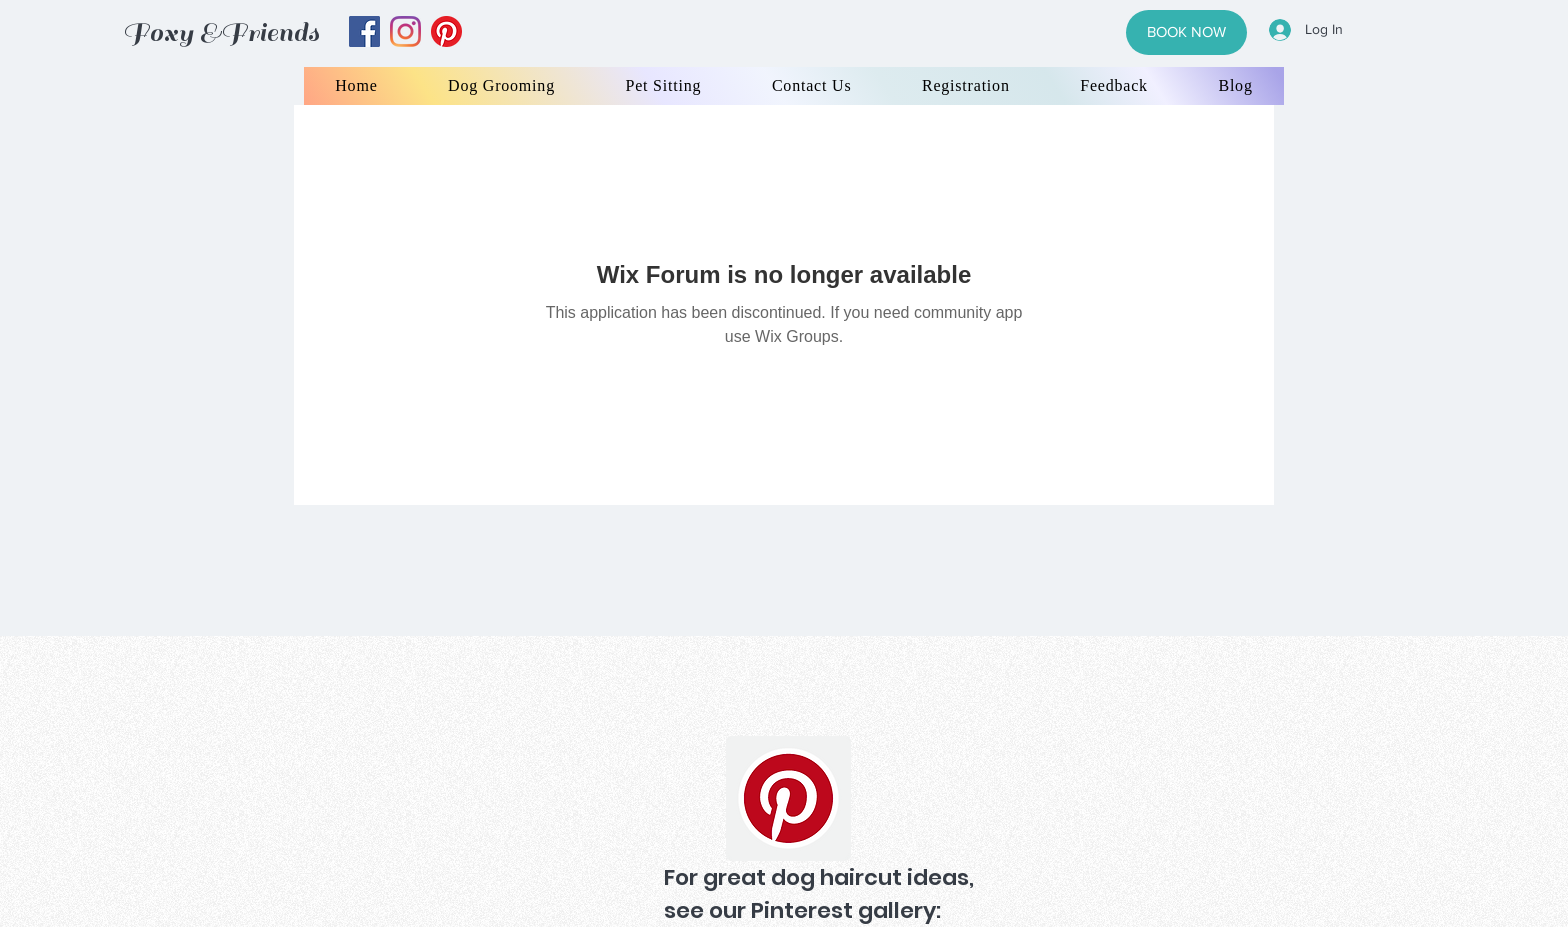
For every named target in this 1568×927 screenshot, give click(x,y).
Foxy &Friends (221, 32)
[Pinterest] (788, 798)
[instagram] (405, 31)
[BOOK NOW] (1186, 32)
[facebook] (364, 31)
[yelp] (446, 31)
